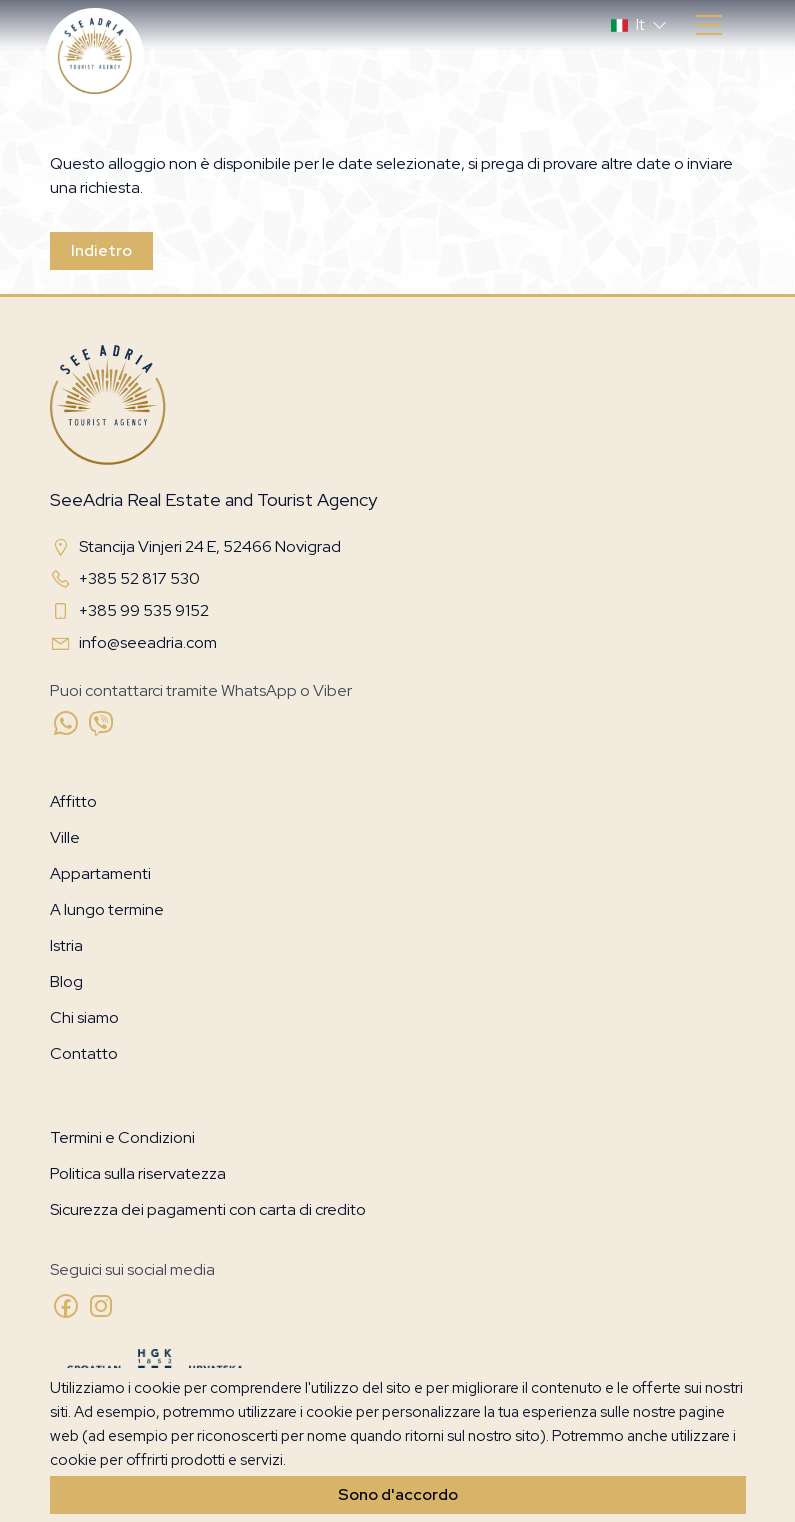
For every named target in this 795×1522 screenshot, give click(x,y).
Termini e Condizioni (122, 1137)
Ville (65, 837)
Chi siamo (84, 1017)
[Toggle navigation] (708, 25)
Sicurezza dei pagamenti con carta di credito (208, 1209)
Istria (66, 945)
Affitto (73, 801)
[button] (640, 25)
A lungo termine (107, 909)
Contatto (84, 1053)
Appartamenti (100, 873)
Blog (66, 981)
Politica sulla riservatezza (138, 1173)
